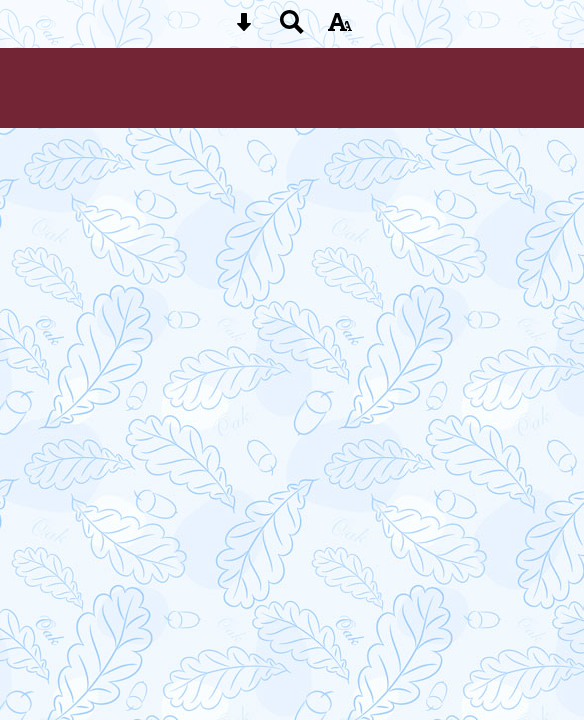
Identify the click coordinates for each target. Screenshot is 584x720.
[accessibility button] (340, 28)
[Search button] (292, 28)
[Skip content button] (244, 28)
